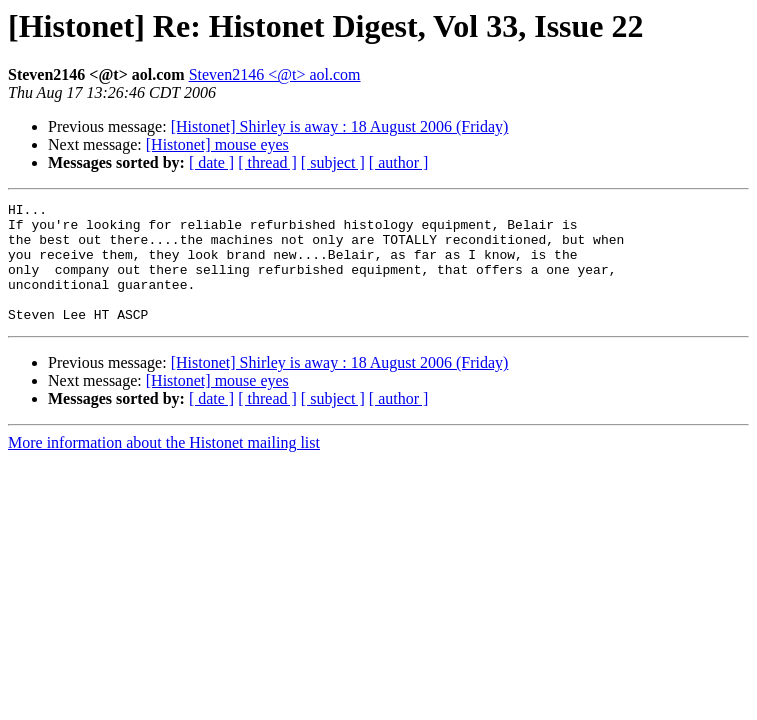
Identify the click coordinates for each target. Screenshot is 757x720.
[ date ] (211, 162)
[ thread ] (267, 162)
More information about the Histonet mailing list (164, 466)
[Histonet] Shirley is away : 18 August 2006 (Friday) (340, 126)
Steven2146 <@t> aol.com (275, 74)
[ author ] (399, 162)
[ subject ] (333, 162)
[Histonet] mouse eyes (217, 144)
